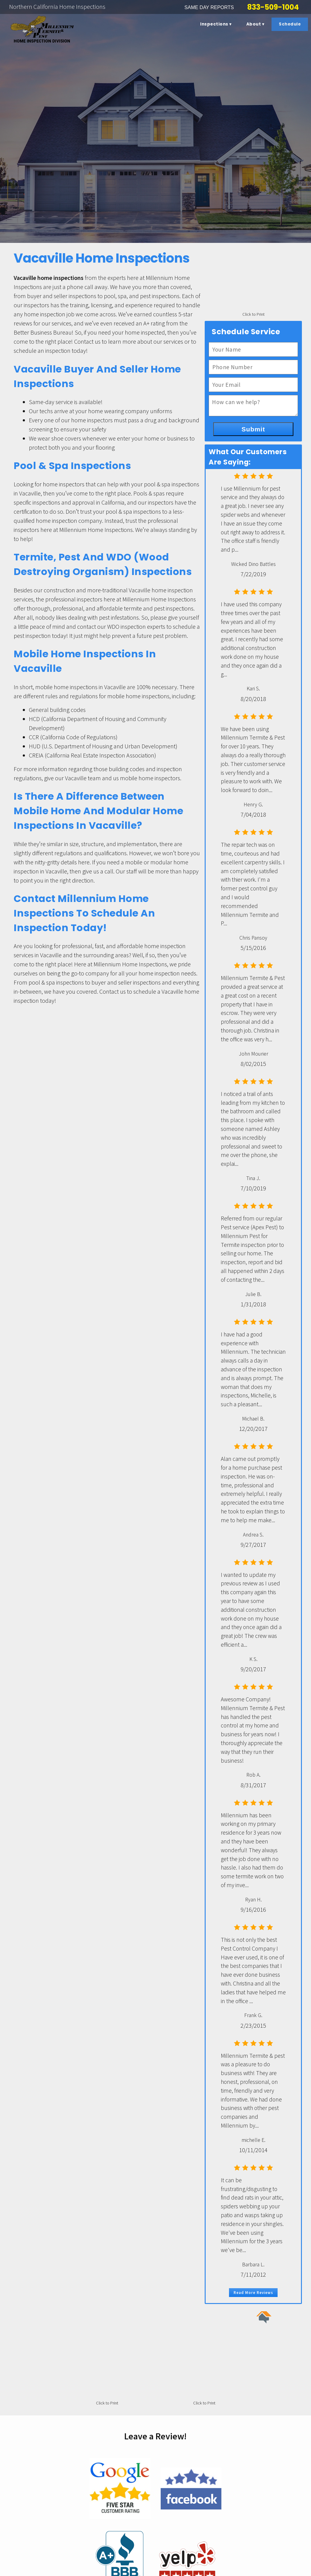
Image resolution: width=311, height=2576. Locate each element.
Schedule (290, 23)
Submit (253, 429)
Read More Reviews (253, 2292)
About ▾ (255, 23)
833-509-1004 (273, 7)
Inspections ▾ (216, 23)
